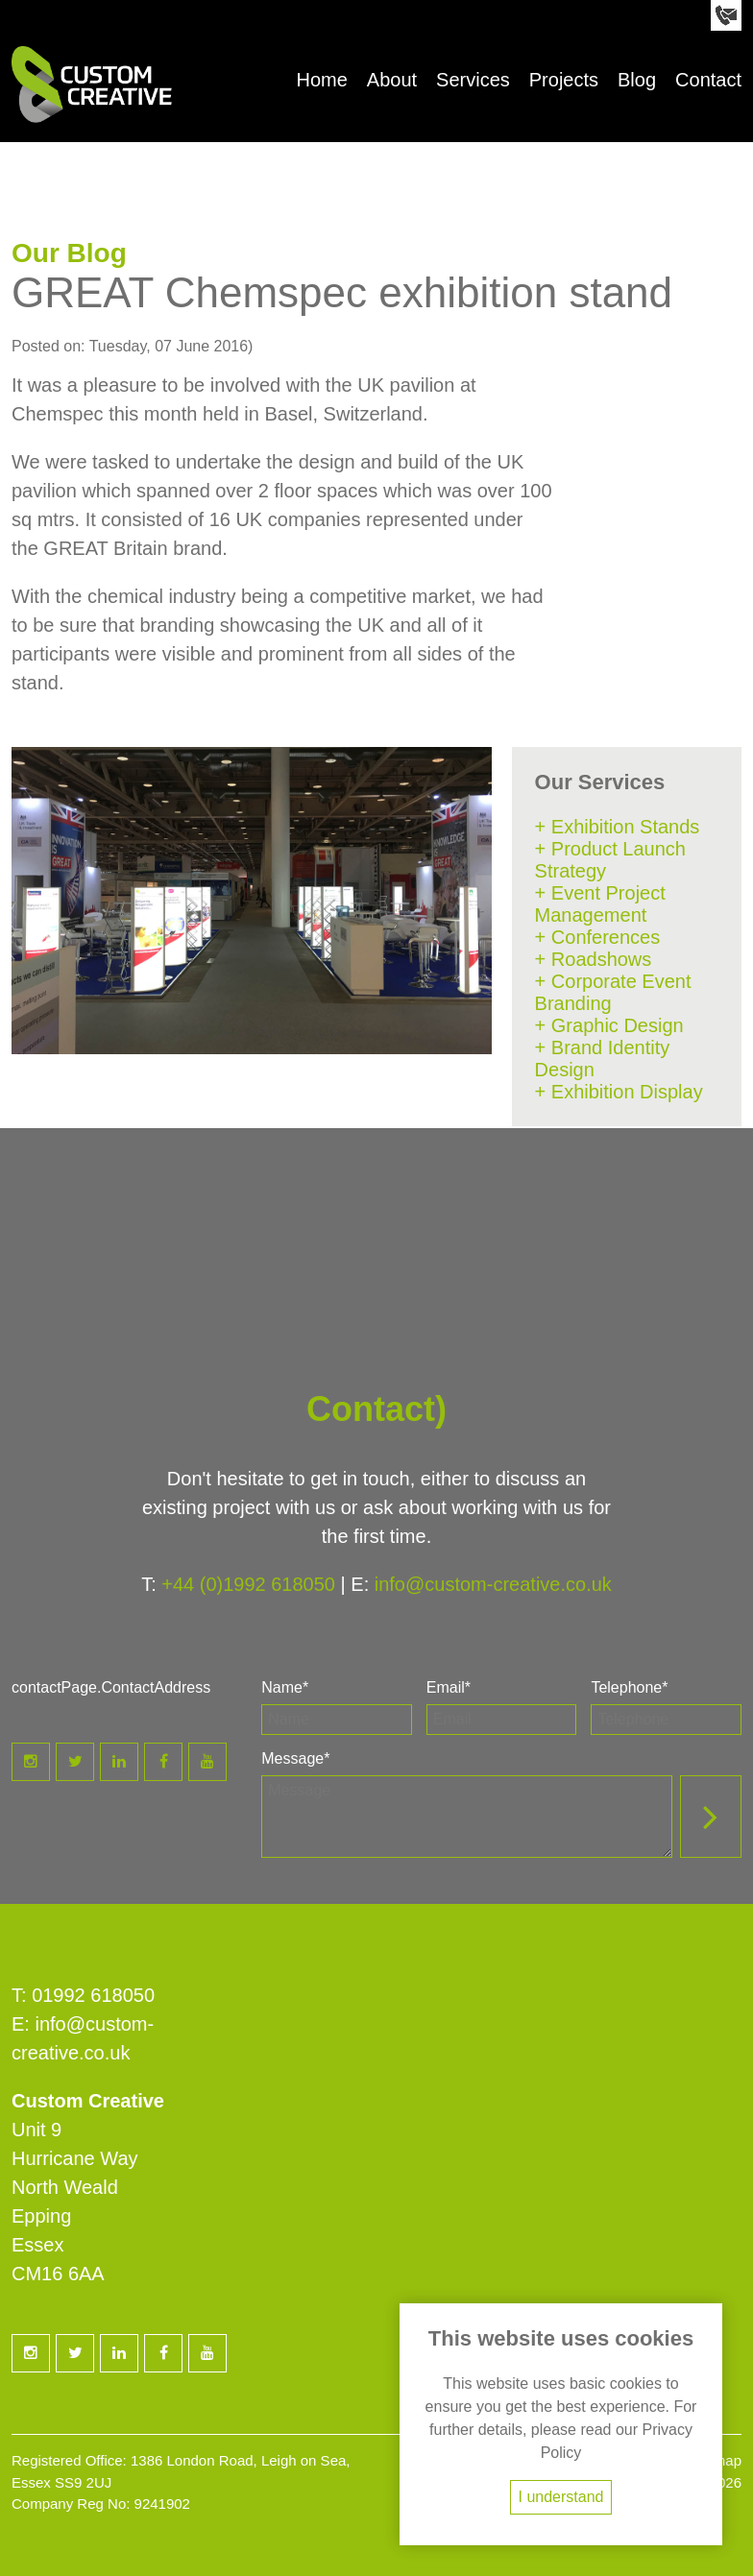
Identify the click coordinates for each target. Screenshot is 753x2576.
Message (295, 1758)
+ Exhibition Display (619, 1091)
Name (284, 1687)
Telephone (629, 1687)
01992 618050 (93, 1995)
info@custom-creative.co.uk (493, 1584)
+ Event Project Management (600, 904)
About (392, 79)
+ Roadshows (593, 959)
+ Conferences (598, 937)
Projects (563, 79)
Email (448, 1687)
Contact (708, 79)
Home (321, 79)
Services (473, 79)
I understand (561, 2497)
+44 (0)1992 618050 (248, 1584)
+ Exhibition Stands (617, 826)
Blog (637, 79)
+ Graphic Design (609, 1025)
